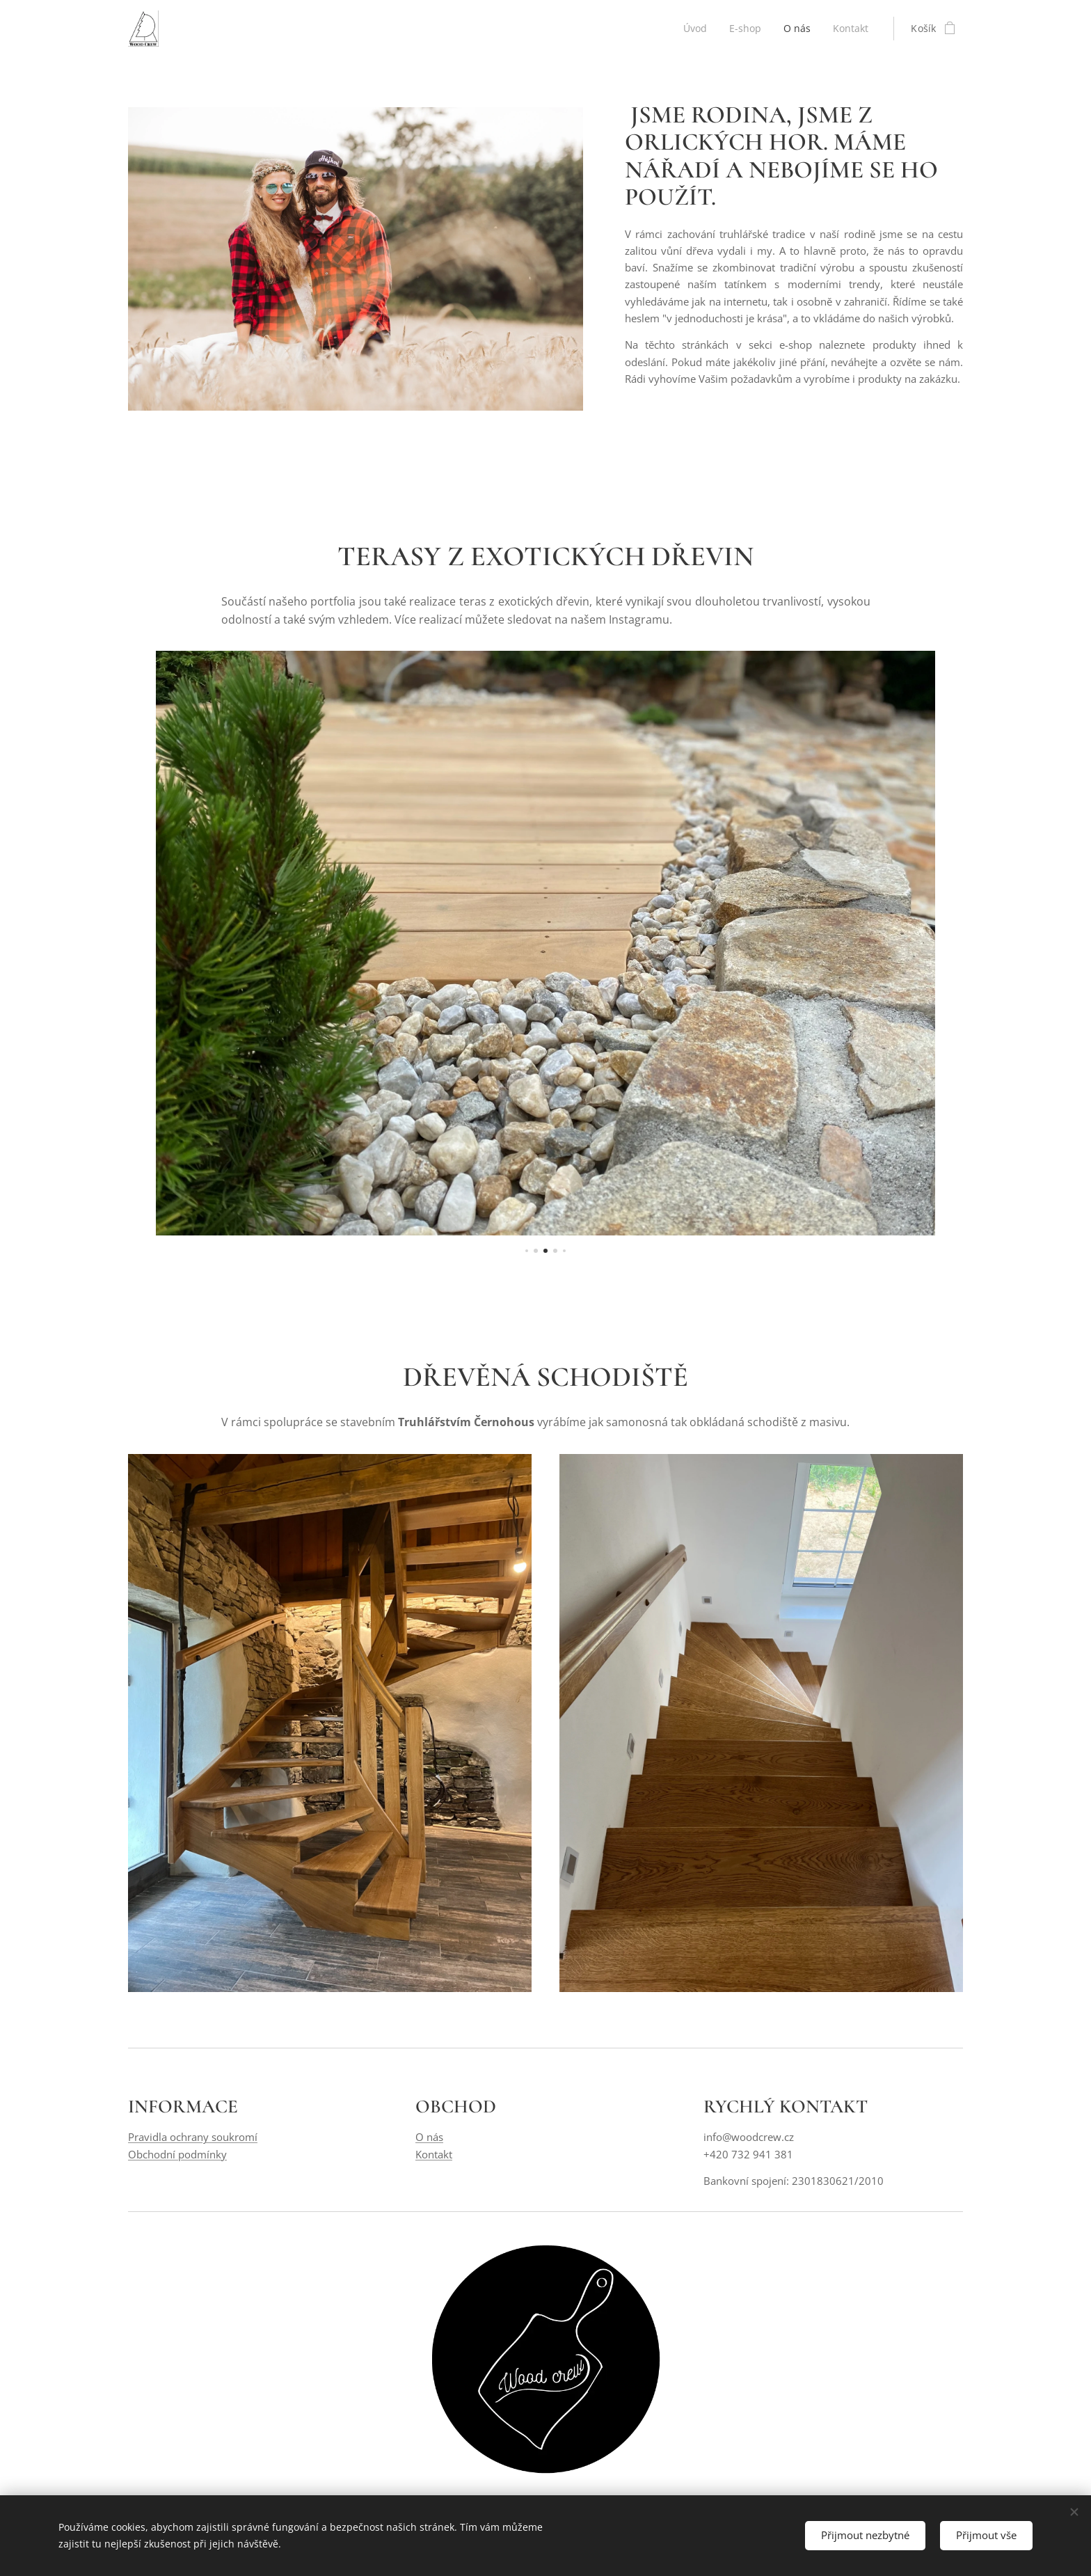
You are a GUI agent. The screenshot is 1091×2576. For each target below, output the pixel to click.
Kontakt (433, 2154)
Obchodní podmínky (177, 2154)
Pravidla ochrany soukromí (192, 2137)
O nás (429, 2137)
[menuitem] (695, 28)
